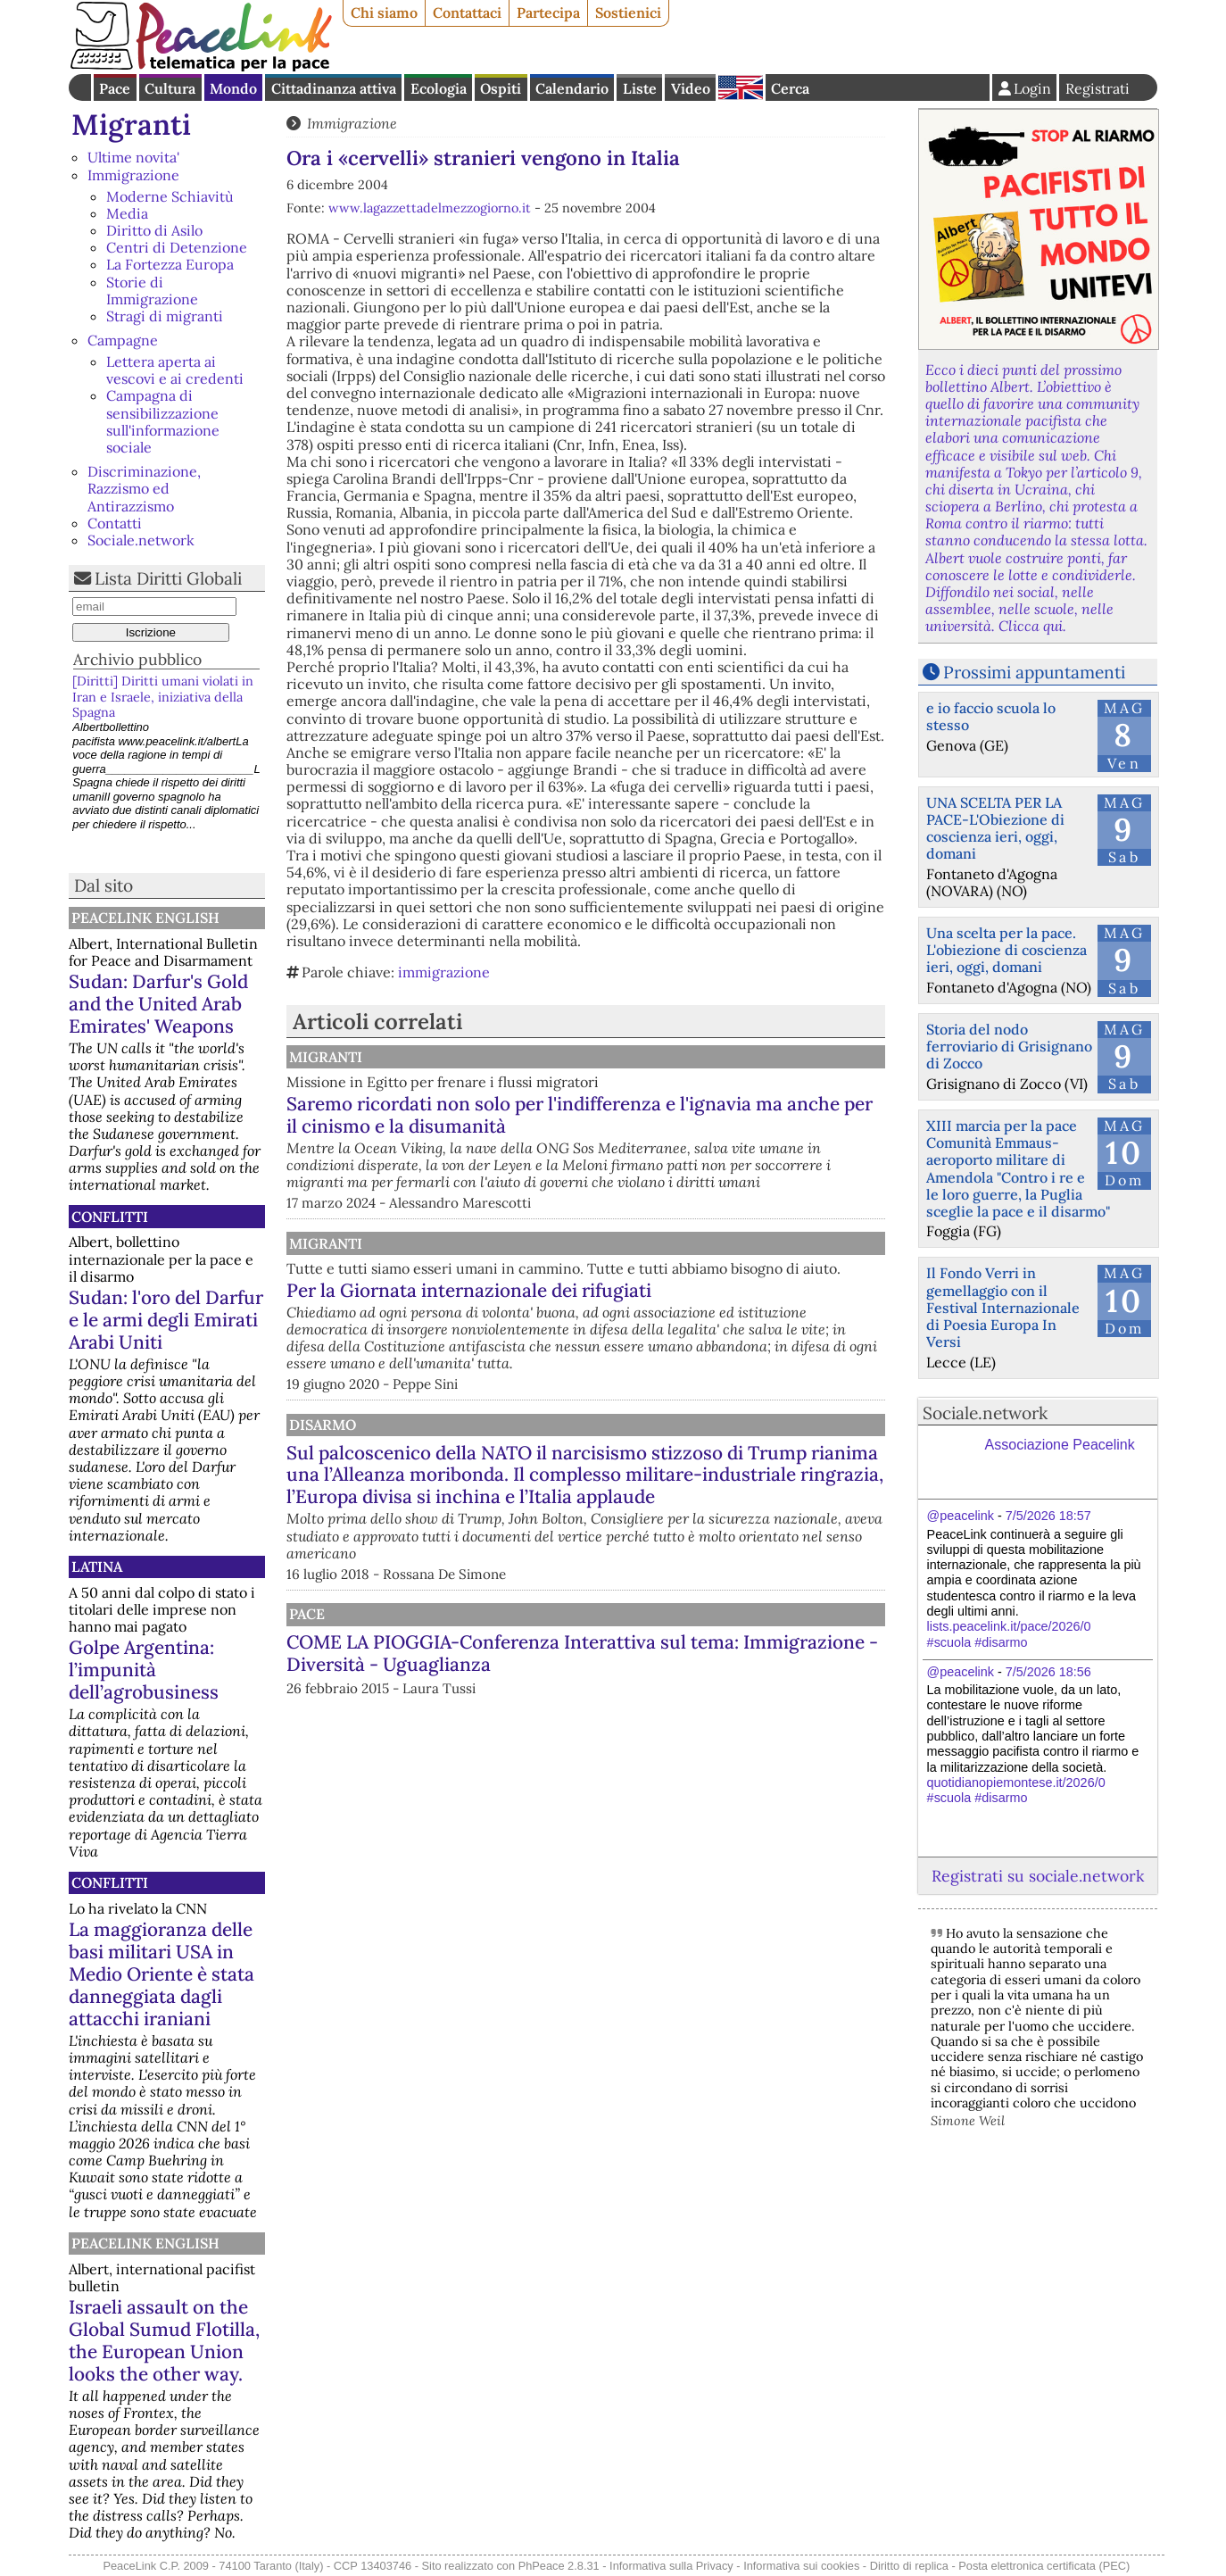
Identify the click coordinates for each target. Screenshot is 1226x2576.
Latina (96, 1566)
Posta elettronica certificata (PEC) (1044, 2565)
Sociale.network (141, 540)
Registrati (1097, 88)
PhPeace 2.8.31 (559, 2565)
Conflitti (109, 1217)
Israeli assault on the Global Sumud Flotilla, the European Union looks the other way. (164, 2340)
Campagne (122, 340)
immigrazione (444, 972)
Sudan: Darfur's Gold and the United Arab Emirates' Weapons (158, 1003)
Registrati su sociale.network (1038, 1876)
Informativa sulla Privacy (671, 2565)
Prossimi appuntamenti (1034, 672)
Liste (640, 88)
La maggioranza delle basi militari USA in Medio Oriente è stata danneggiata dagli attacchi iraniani (161, 1974)
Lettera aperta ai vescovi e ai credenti (175, 370)
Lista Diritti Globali (168, 578)
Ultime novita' (133, 157)
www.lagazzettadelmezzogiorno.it (429, 208)
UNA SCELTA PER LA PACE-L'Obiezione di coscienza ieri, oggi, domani (995, 828)
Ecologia (438, 88)
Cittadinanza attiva (333, 88)
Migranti (131, 124)
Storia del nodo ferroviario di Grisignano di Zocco (1009, 1046)
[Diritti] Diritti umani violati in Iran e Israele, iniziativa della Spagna (162, 696)
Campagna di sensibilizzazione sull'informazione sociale (163, 421)
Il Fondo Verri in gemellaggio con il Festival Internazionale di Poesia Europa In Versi (1003, 1307)
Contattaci (467, 12)
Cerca (790, 88)
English (740, 87)
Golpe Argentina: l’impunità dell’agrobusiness (144, 1669)
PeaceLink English (145, 918)
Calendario (572, 88)
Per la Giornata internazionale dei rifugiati (654, 1346)
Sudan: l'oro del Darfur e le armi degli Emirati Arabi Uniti (166, 1319)
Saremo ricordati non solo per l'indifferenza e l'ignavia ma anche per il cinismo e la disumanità (666, 1126)
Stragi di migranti (164, 316)
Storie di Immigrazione (152, 290)
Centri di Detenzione (176, 247)
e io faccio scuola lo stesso (991, 716)
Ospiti (500, 88)
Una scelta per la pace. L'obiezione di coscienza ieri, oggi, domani (1006, 950)
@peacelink (960, 1515)
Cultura (170, 88)
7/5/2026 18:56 (1048, 1672)
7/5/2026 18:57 (1048, 1515)
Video (690, 88)
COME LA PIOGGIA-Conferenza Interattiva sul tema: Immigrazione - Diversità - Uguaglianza (672, 1754)
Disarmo (505, 1481)
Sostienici (628, 12)
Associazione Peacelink (1060, 1444)
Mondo (233, 88)
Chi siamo (384, 12)
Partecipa (548, 12)
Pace (114, 88)
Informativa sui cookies (801, 2565)
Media (127, 213)
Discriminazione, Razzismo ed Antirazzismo (144, 488)
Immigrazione (133, 175)
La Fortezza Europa (170, 264)
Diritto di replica (909, 2565)
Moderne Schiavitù (170, 196)
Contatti (114, 523)
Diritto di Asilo (154, 230)
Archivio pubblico (137, 659)
